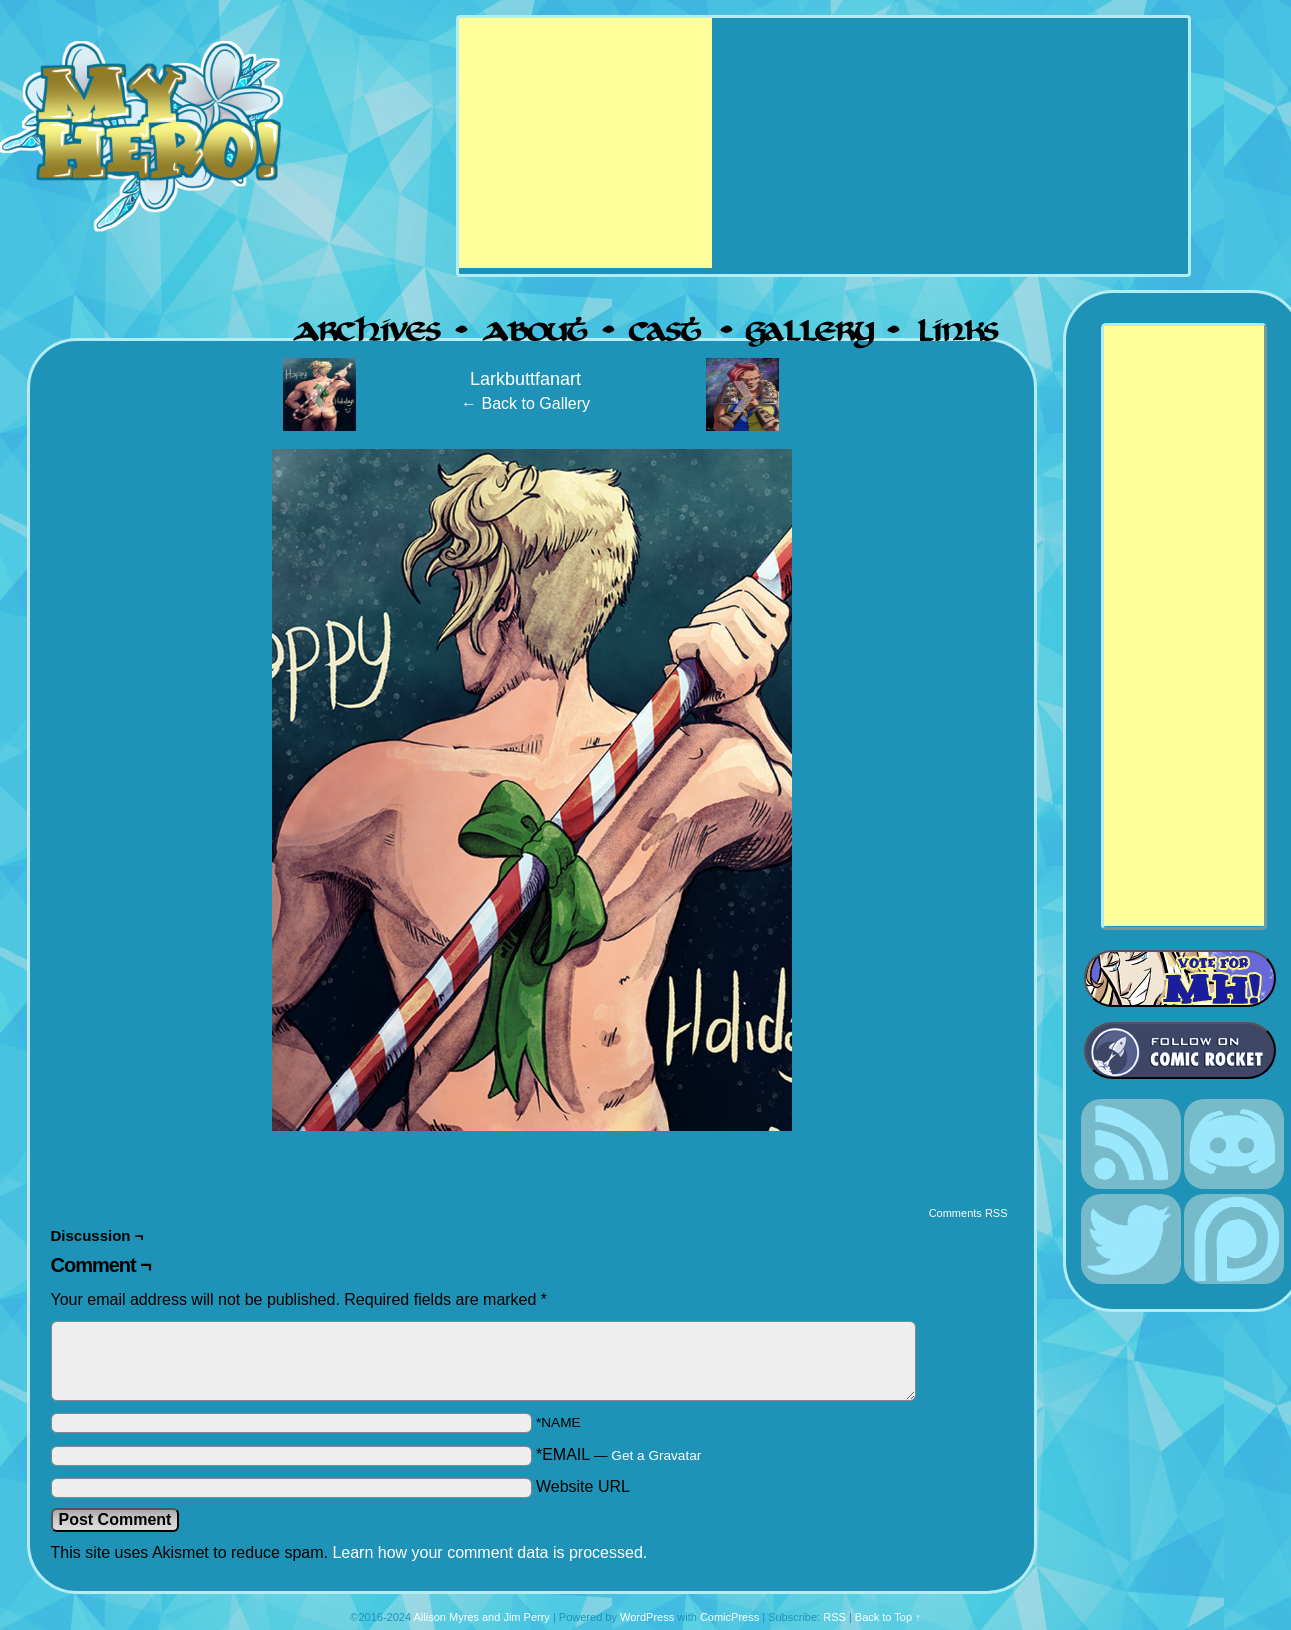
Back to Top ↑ (888, 1617)
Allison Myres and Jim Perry (482, 1617)
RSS (834, 1617)
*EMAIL (618, 1454)
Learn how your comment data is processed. (489, 1552)
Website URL (583, 1486)
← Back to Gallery (525, 403)
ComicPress (729, 1617)
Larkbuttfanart (525, 379)
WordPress (647, 1617)
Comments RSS (968, 1213)
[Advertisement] (585, 143)
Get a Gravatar (656, 1455)
